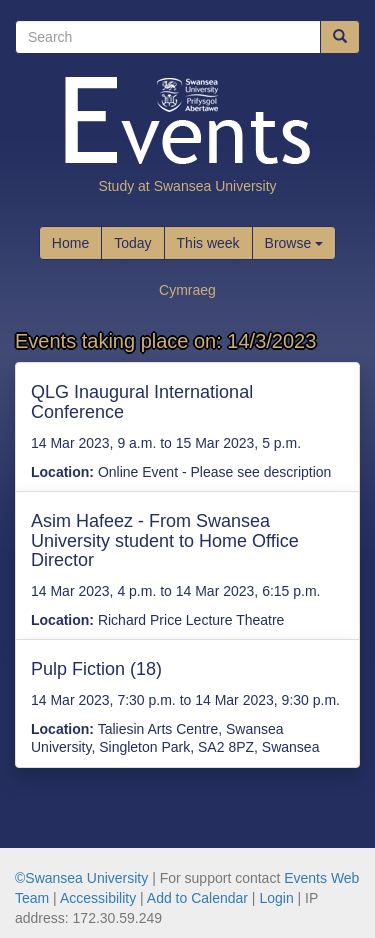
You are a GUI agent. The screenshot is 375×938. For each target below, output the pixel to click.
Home (70, 243)
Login (276, 898)
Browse (294, 243)
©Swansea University (81, 878)
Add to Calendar (197, 898)
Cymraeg (187, 290)
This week (208, 243)
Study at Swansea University (187, 186)
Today (132, 243)
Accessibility (98, 898)
